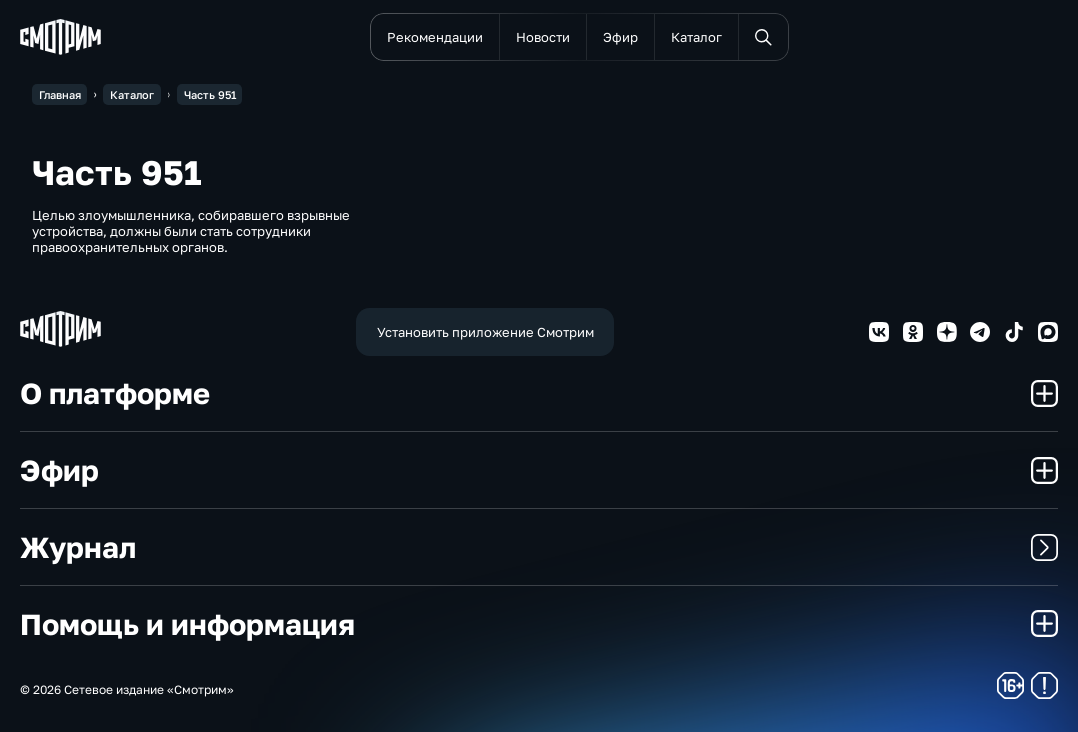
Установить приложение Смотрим (485, 332)
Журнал (539, 547)
